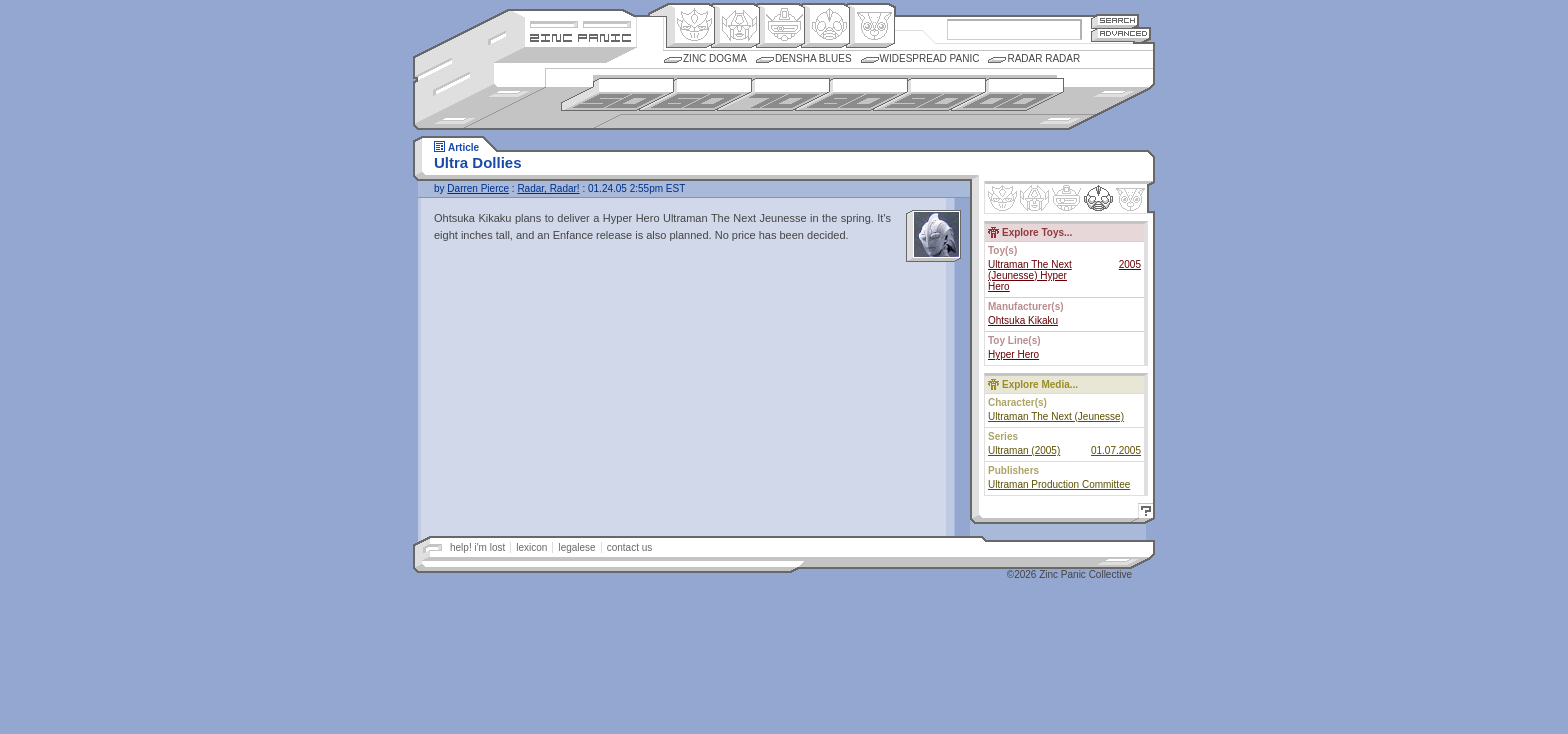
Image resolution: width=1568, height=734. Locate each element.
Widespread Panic (930, 58)
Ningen (825, 26)
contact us (630, 547)
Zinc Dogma (715, 58)
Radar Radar (1043, 58)
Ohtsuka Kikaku (1023, 320)
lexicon (531, 547)
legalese (576, 547)
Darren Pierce (478, 188)
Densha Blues (813, 58)
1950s (617, 94)
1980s (851, 94)
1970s (773, 94)
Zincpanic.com (580, 36)
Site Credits (580, 22)
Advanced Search (1121, 34)
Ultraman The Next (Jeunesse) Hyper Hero (1030, 275)
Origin (690, 26)
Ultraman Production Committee (1059, 484)
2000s (1007, 94)
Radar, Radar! (548, 188)
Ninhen (1098, 198)
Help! (1143, 513)
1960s (695, 94)
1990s (929, 94)
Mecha (780, 26)
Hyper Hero (1013, 354)
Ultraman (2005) (1024, 450)
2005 (1130, 264)
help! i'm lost (477, 547)
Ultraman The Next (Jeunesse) (1056, 416)
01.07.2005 (1116, 450)
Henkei (735, 26)
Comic (870, 26)
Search (1115, 20)
